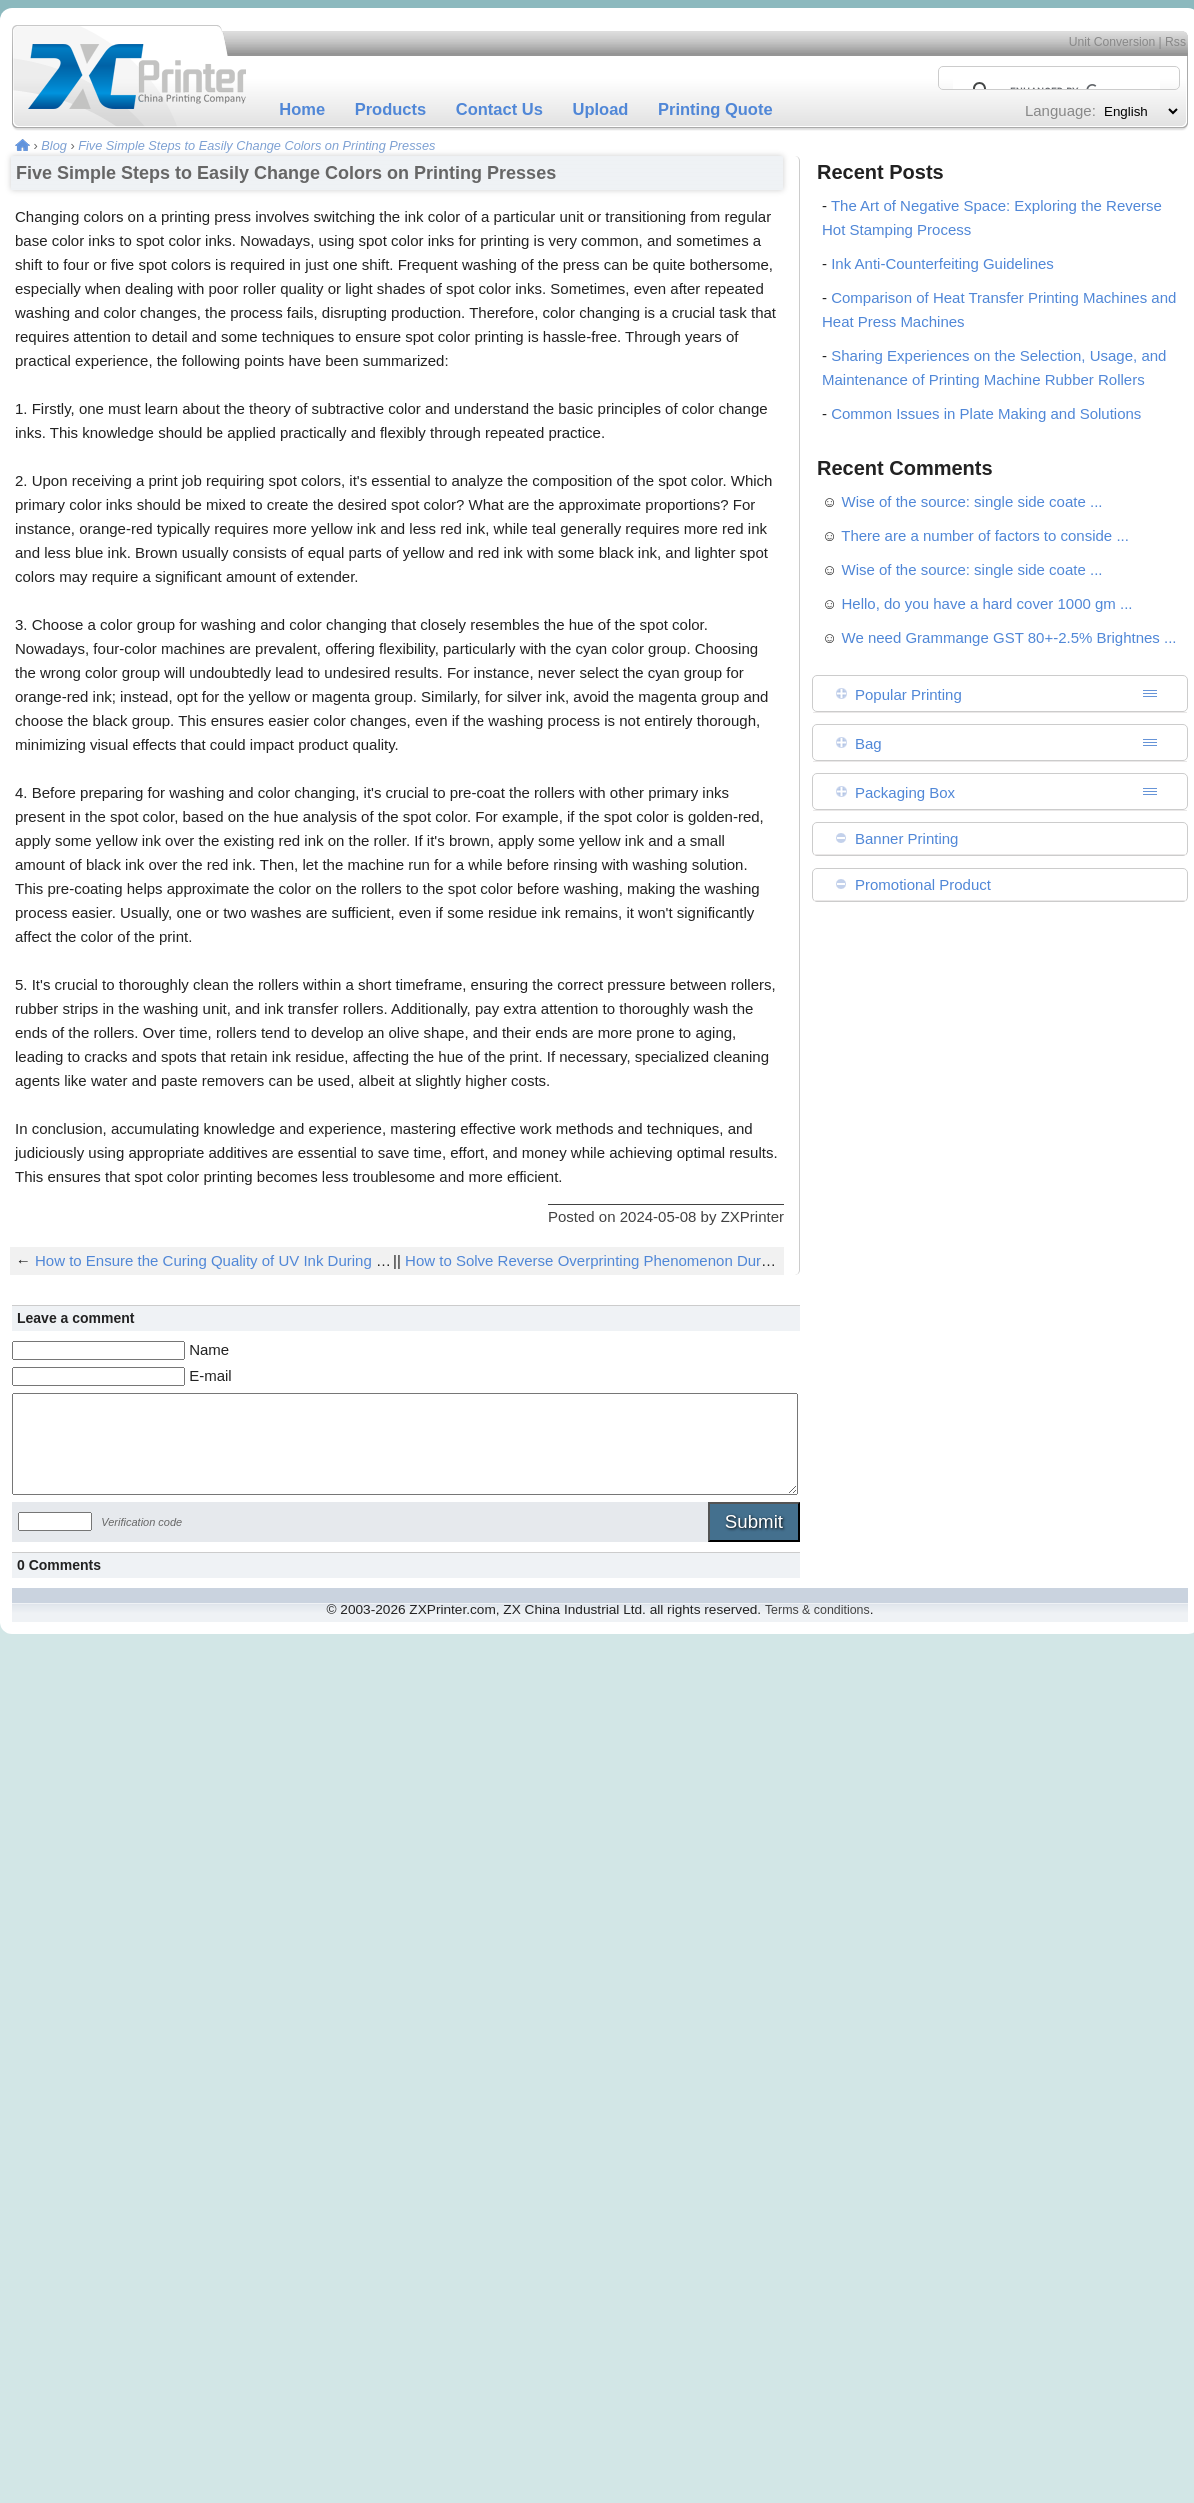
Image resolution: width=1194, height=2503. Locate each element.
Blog (54, 145)
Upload (601, 109)
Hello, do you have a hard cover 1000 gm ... (987, 603)
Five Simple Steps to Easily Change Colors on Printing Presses (256, 145)
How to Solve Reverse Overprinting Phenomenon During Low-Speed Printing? (664, 1260)
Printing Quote (715, 109)
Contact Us (499, 109)
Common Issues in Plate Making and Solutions (986, 413)
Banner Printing (906, 838)
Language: (1060, 110)
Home (302, 109)
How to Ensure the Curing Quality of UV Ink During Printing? (235, 1260)
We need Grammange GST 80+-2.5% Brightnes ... (1009, 637)
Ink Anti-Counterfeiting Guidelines (942, 263)
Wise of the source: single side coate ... (972, 501)
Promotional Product (923, 884)
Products (391, 109)
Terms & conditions (817, 1610)
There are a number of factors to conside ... (985, 535)
